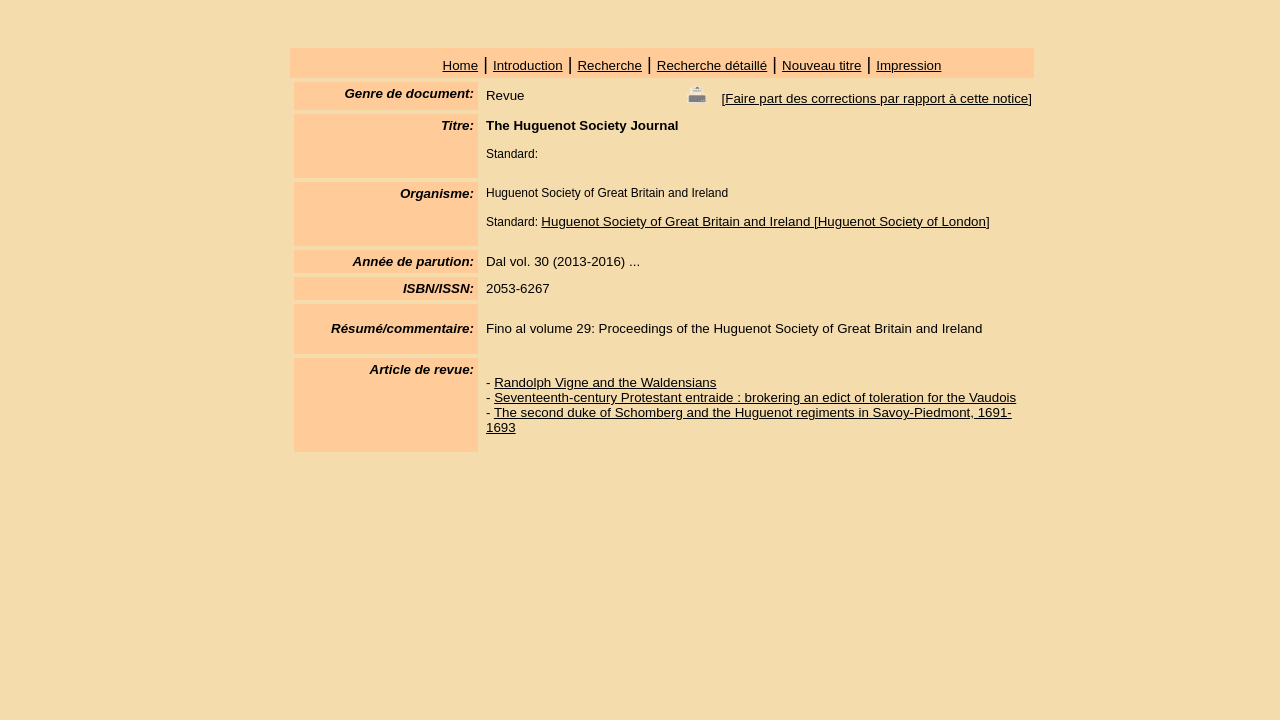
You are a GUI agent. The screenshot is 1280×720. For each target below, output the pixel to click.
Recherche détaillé (712, 65)
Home (461, 65)
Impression (908, 65)
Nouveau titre (821, 65)
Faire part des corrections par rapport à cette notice (876, 98)
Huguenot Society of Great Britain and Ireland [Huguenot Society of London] (765, 221)
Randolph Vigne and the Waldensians (605, 382)
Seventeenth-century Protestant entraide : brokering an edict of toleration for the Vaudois (755, 397)
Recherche (609, 65)
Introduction (528, 65)
